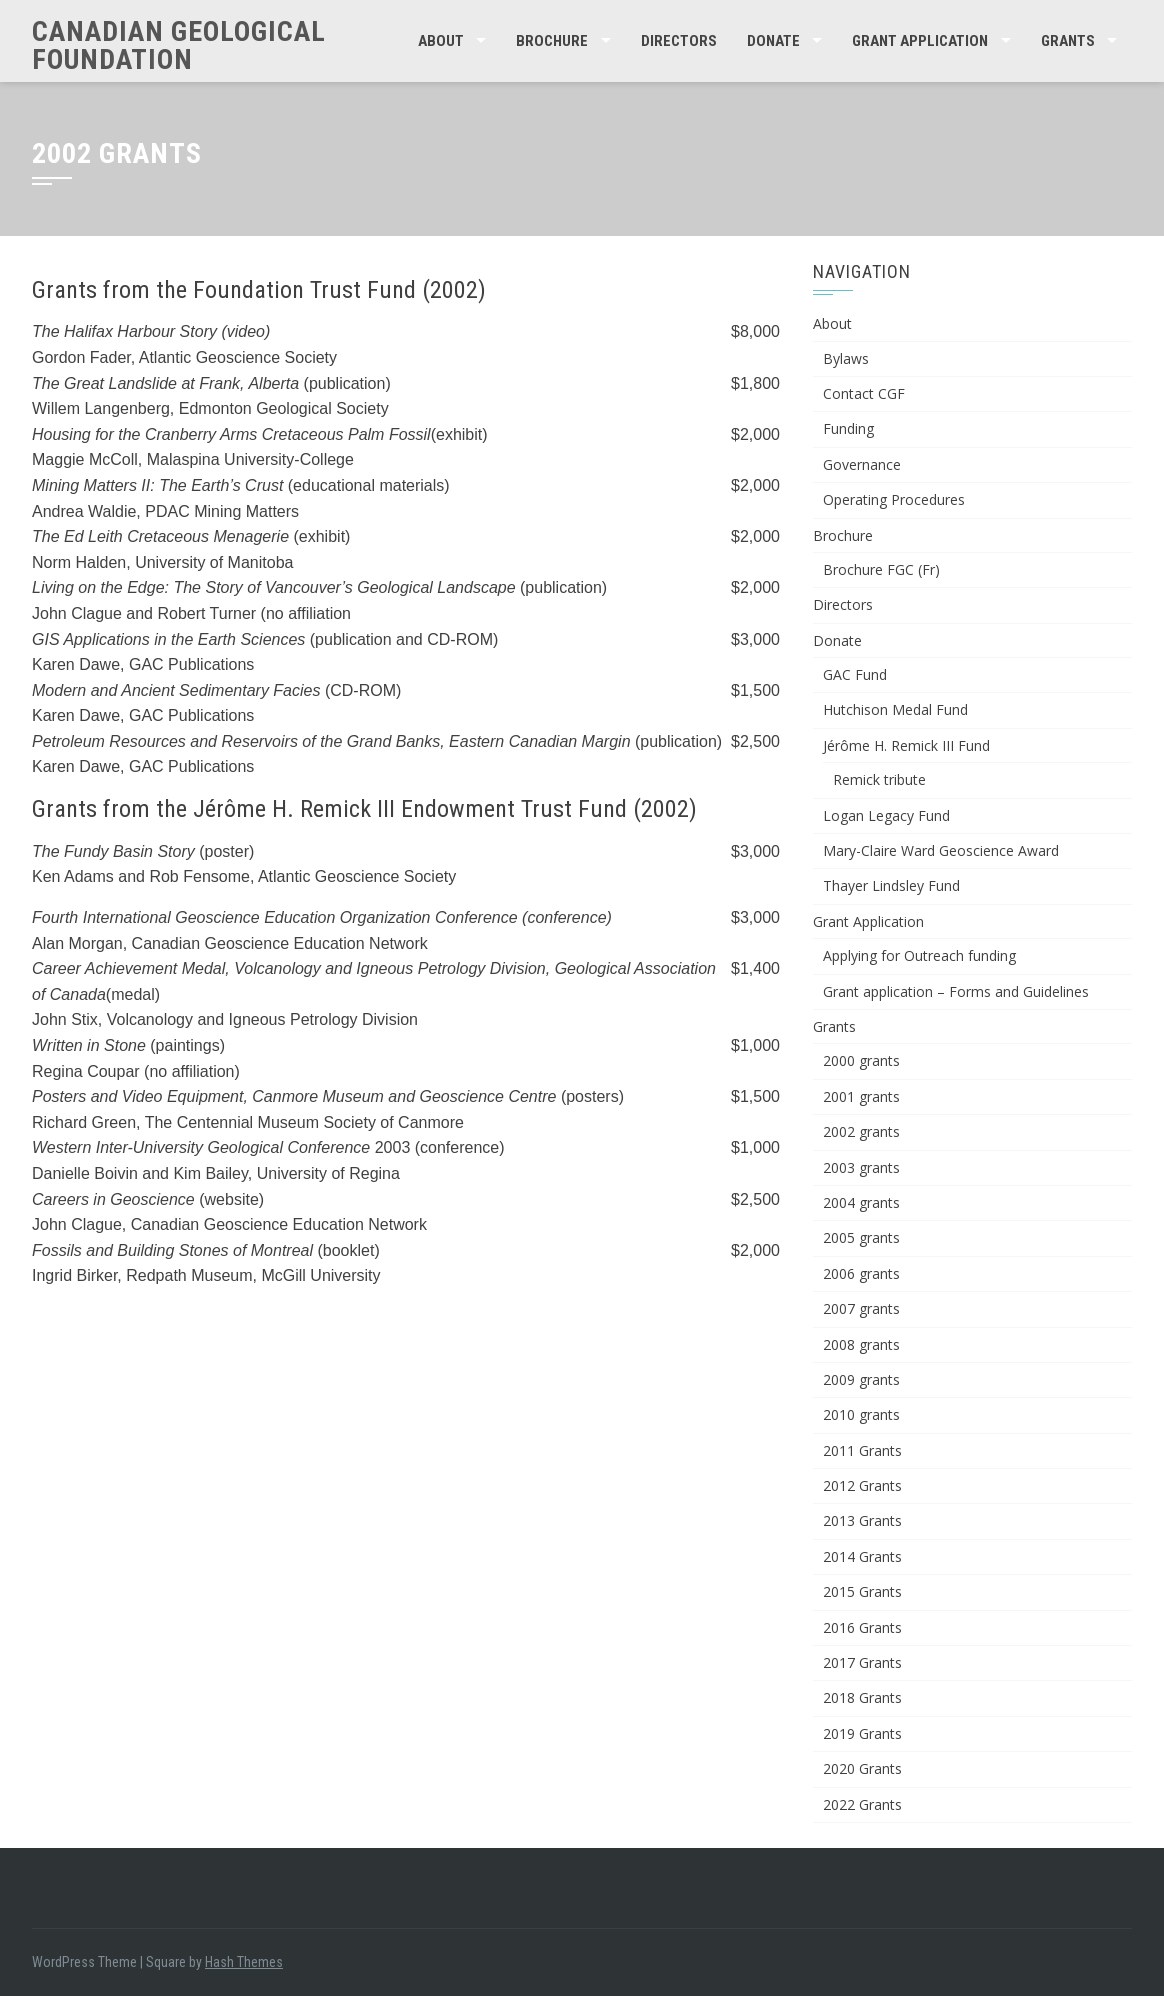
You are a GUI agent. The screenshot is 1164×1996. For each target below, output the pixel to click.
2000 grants (861, 1060)
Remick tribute (879, 779)
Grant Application (920, 41)
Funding (848, 428)
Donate (773, 41)
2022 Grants (862, 1804)
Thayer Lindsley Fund (891, 885)
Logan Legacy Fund (886, 815)
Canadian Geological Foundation (179, 45)
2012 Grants (862, 1485)
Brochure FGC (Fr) (881, 569)
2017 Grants (862, 1662)
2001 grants (861, 1096)
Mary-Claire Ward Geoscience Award (941, 850)
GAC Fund (855, 674)
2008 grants (861, 1344)
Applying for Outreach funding (919, 955)
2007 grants (861, 1308)
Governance (862, 464)
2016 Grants (862, 1627)
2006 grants (861, 1273)
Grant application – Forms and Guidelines (956, 991)
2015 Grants (862, 1591)
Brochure (552, 41)
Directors (679, 41)
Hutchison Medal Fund (895, 709)
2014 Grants (862, 1556)
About (441, 41)
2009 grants (861, 1379)
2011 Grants (862, 1450)
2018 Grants (862, 1697)
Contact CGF (864, 393)
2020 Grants (862, 1768)
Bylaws (846, 358)
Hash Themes (244, 1962)
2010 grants (861, 1414)
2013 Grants (862, 1520)
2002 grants (861, 1131)
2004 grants (861, 1202)
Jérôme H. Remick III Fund (906, 745)
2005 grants (861, 1237)
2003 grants (861, 1167)
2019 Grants (862, 1733)
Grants (1068, 41)
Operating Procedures (894, 499)
